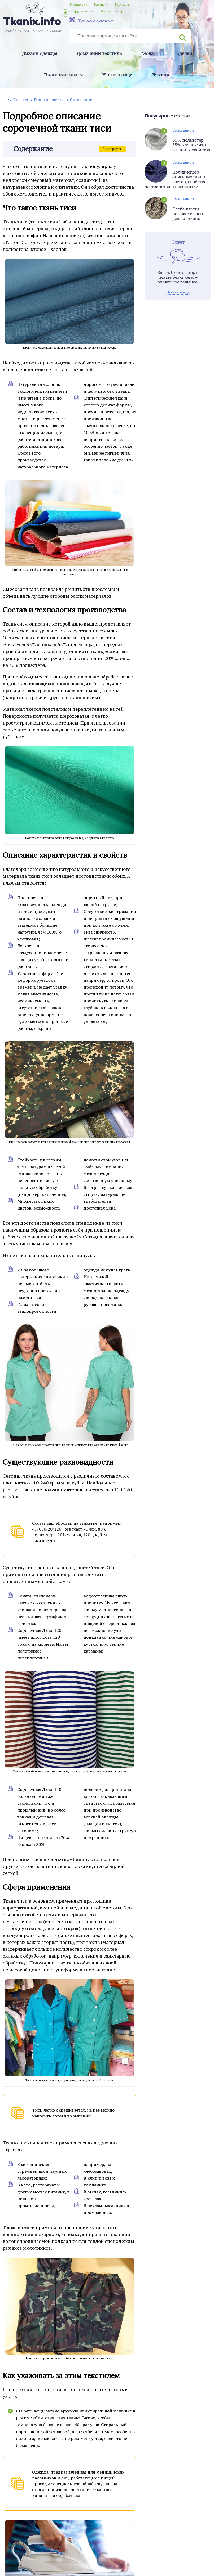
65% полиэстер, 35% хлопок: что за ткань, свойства (191, 145)
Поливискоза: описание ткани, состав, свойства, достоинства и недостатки (176, 179)
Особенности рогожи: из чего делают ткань (188, 214)
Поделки (182, 53)
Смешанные (183, 130)
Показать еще (178, 292)
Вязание (161, 75)
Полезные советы (63, 75)
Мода (147, 53)
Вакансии (101, 4)
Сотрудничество (81, 11)
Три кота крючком (91, 20)
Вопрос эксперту (113, 11)
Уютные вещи (117, 75)
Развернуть (112, 148)
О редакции (78, 4)
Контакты (122, 4)
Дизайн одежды (39, 53)
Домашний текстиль (99, 53)
